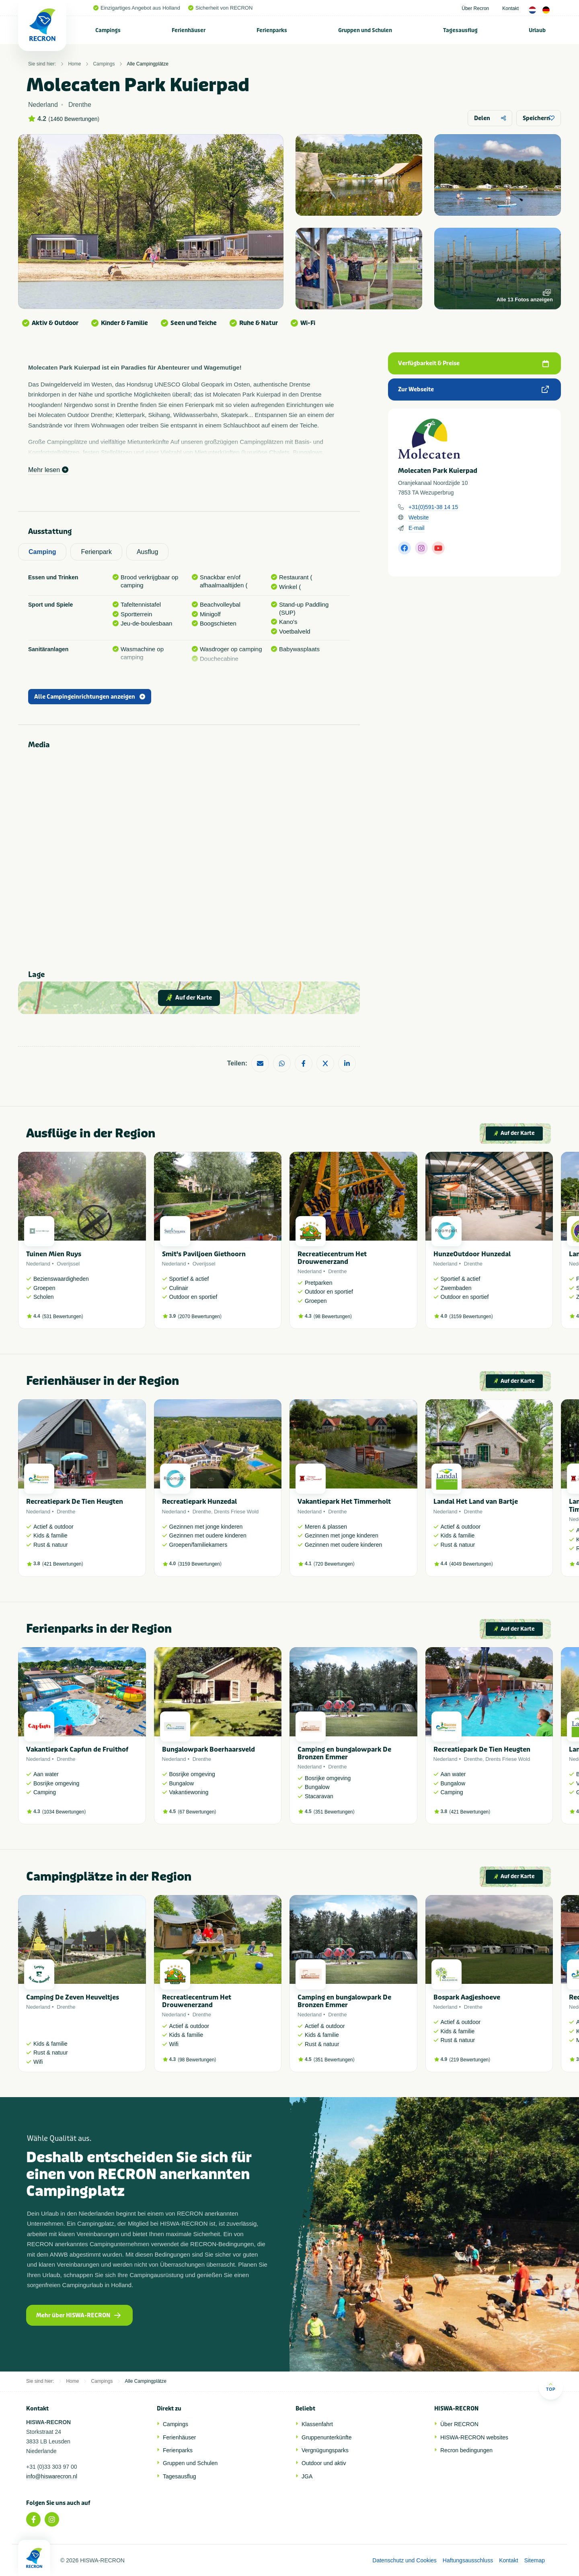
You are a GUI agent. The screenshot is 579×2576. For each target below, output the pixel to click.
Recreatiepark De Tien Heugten (74, 1501)
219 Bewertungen (470, 2060)
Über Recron (475, 8)
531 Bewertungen (63, 1316)
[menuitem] (108, 30)
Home (74, 64)
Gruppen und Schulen (365, 30)
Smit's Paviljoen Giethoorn (204, 1254)
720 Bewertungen (334, 1564)
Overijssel (68, 1264)
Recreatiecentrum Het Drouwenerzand (332, 1258)
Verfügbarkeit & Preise (473, 363)
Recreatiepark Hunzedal (199, 1501)
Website (419, 517)
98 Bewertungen (332, 1316)
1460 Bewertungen (74, 119)
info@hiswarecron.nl (51, 2476)
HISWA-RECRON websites (474, 2437)
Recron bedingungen (466, 2450)
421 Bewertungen (63, 1564)
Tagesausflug (460, 30)
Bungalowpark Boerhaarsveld (208, 1749)
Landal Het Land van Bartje (475, 1501)
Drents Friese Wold (236, 1512)
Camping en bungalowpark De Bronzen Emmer (344, 1753)
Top (550, 2387)
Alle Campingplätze (147, 64)
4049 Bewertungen (471, 1564)
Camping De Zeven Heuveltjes (72, 1997)
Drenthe (337, 1271)
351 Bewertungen (334, 1812)
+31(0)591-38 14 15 (433, 507)
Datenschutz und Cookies (404, 2560)
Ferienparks (272, 30)
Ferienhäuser (188, 30)
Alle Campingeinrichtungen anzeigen (89, 697)
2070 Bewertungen (199, 1316)
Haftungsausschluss (468, 2560)
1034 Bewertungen (64, 1812)
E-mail (417, 528)
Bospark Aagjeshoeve (466, 1997)
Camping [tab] (42, 551)
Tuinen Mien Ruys (53, 1254)
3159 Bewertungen (471, 1316)
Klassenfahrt (317, 2424)
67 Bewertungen (196, 1812)
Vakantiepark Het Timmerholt (344, 1501)
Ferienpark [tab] (96, 551)
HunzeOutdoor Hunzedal (472, 1254)
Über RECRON (459, 2424)
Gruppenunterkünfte (327, 2437)
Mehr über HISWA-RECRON (78, 2315)
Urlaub (537, 30)
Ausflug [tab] (147, 551)
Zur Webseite (473, 389)
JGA (307, 2476)
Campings (108, 30)
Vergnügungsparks (325, 2450)
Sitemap (534, 2560)
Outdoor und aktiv (324, 2463)
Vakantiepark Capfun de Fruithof (77, 1749)
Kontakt (510, 8)
